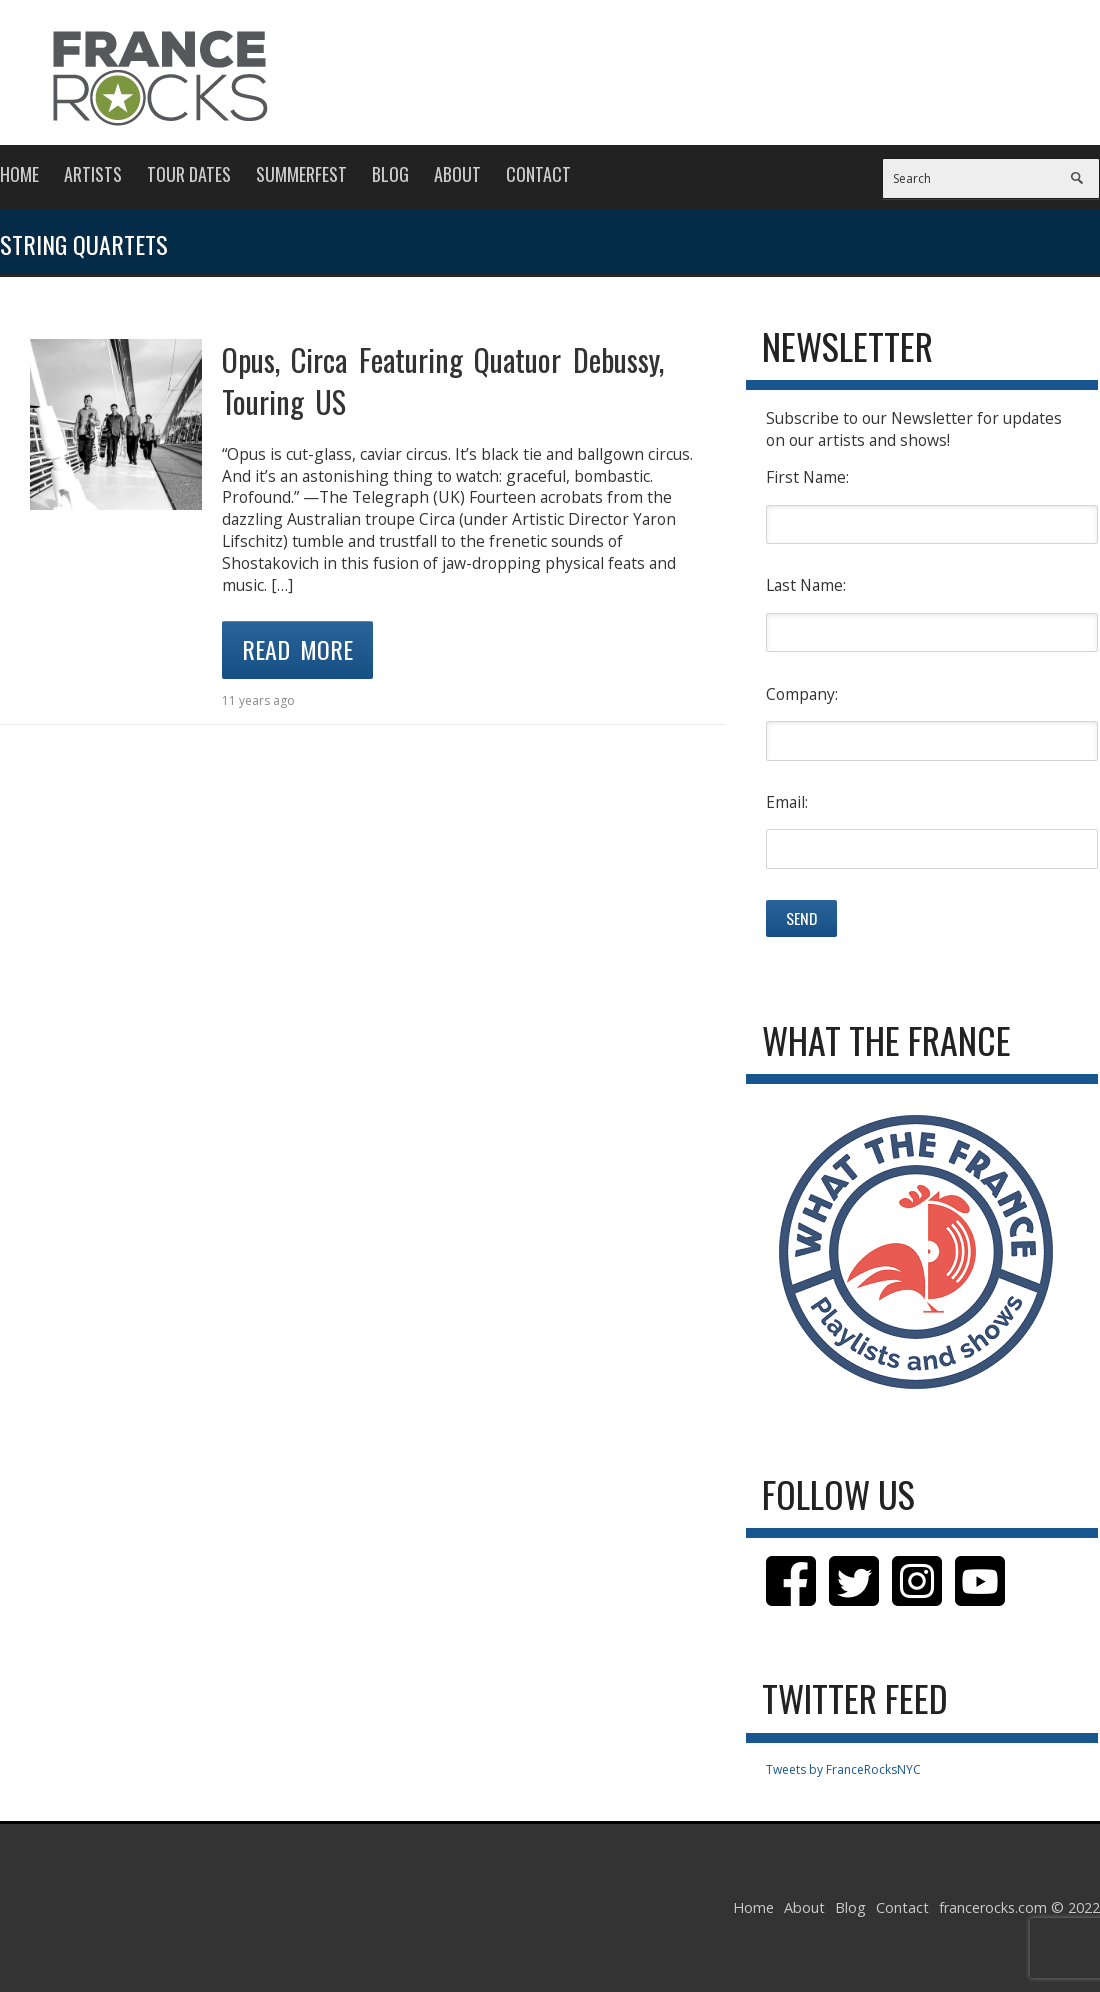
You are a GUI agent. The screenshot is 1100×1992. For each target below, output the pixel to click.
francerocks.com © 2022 (1019, 1907)
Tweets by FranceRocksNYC (843, 1769)
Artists (93, 174)
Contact (538, 174)
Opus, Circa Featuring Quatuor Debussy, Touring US (443, 380)
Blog (390, 174)
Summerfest (301, 174)
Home (19, 174)
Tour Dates (189, 174)
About (457, 174)
